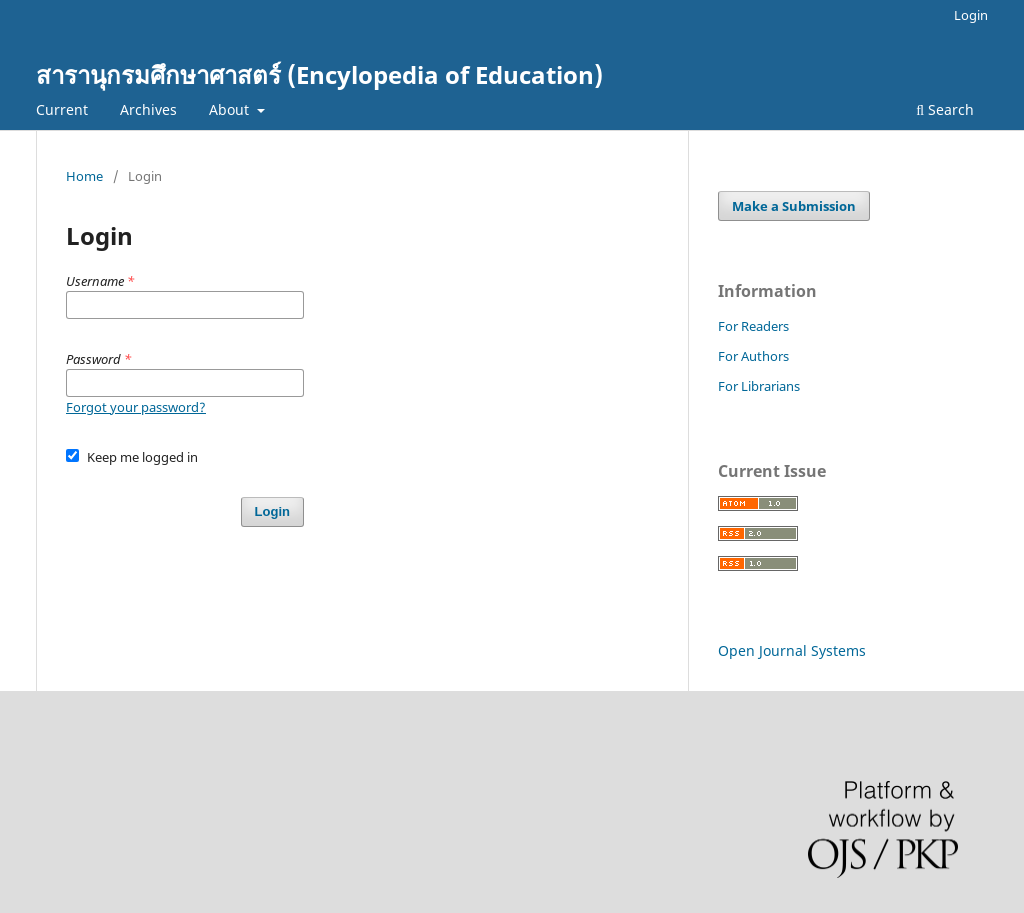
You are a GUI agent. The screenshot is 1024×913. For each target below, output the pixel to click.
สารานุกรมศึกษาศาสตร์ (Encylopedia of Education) (319, 74)
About (231, 109)
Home (84, 176)
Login (971, 15)
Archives (148, 109)
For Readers (753, 326)
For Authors (753, 356)
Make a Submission (794, 206)
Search (945, 109)
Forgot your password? (136, 407)
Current (62, 109)
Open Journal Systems (792, 650)
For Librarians (759, 386)
